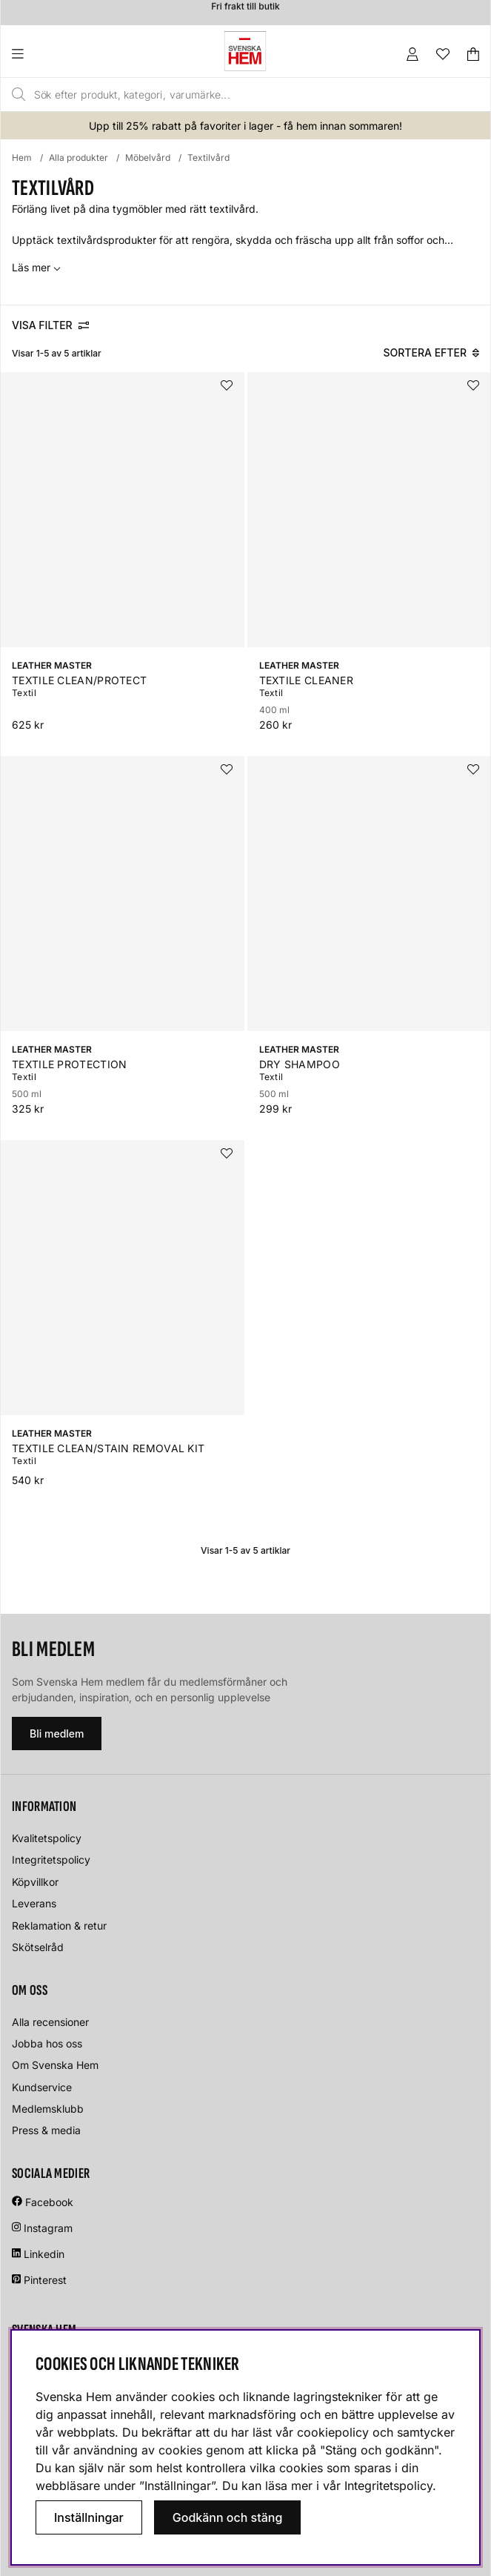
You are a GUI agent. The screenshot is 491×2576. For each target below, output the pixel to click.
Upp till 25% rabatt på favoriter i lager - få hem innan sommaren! (245, 125)
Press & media (46, 2130)
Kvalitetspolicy (46, 1838)
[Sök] (216, 95)
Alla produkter (78, 157)
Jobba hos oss (47, 2043)
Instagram (48, 2228)
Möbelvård (147, 157)
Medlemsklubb (48, 2108)
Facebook (49, 2202)
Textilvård (208, 157)
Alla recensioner (50, 2022)
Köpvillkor (35, 1881)
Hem (22, 157)
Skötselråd (38, 1947)
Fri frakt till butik (245, 10)
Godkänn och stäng (228, 2517)
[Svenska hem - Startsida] (245, 51)
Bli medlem (57, 1733)
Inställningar (89, 2517)
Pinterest (39, 2280)
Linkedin (44, 2254)
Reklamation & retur (59, 1925)
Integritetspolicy (51, 1859)
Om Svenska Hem (55, 2065)
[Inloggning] (412, 54)
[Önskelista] (442, 54)
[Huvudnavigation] (48, 54)
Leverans (34, 1903)
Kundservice (42, 2087)
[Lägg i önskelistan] (227, 385)
